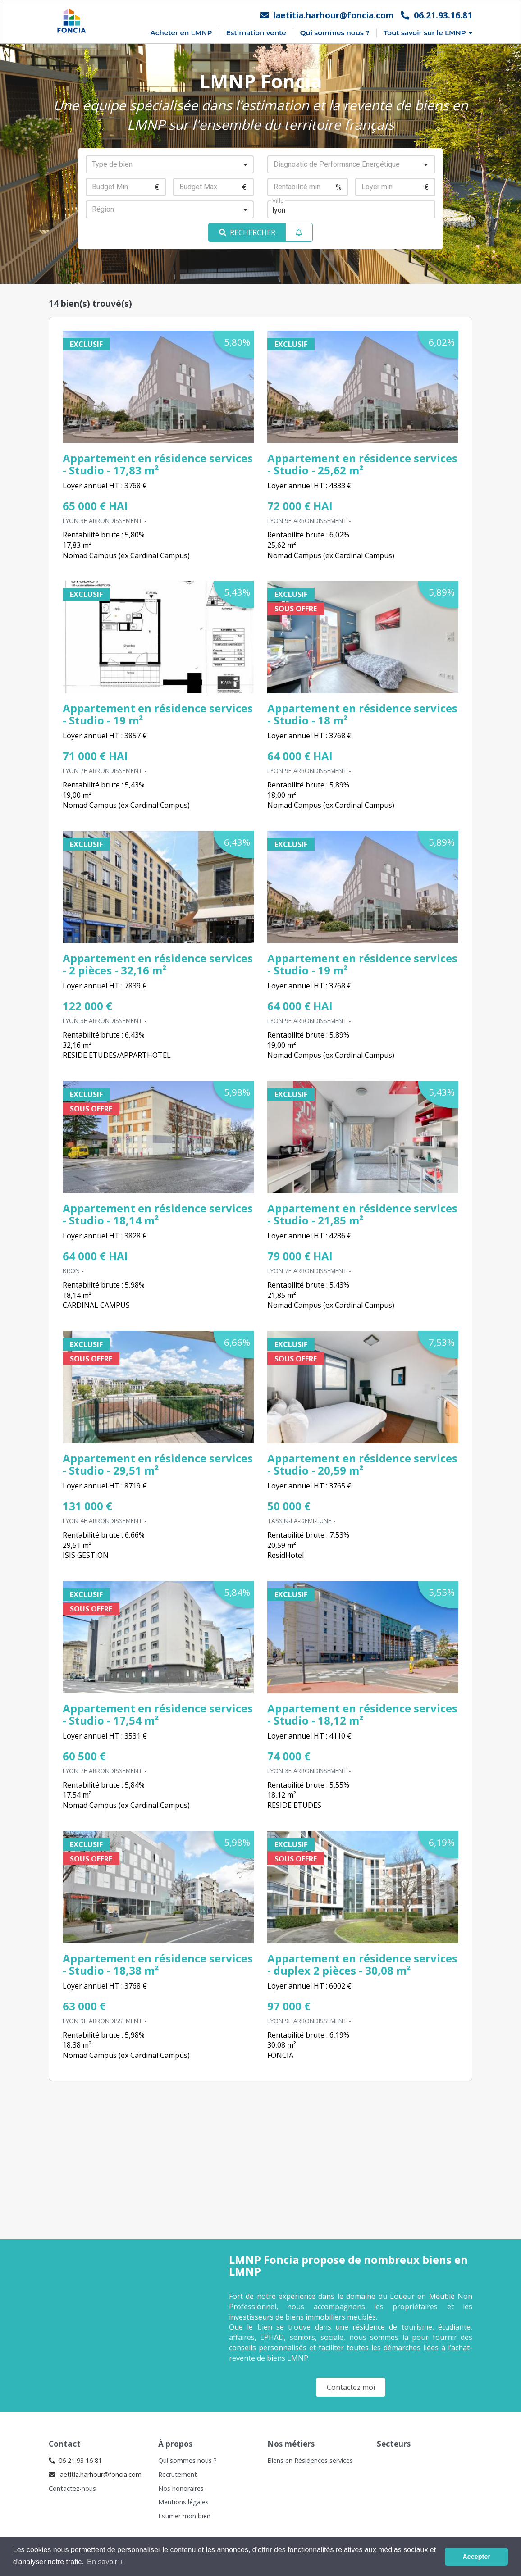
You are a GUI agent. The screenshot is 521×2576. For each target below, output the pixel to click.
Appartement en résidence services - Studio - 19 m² (158, 714)
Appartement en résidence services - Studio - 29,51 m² (158, 1464)
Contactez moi (351, 2387)
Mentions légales (183, 2502)
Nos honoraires (181, 2488)
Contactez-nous (72, 2488)
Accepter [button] (476, 2556)
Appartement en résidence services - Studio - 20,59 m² (362, 1464)
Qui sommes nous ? (335, 32)
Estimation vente (256, 32)
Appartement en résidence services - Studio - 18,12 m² (362, 1714)
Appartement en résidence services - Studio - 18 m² (362, 714)
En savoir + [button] (105, 2562)
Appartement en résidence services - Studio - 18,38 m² (158, 1964)
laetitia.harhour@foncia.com (327, 15)
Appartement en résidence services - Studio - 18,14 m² (158, 1214)
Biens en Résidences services (310, 2460)
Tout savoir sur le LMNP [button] (428, 32)
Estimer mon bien (184, 2516)
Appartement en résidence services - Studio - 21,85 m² (362, 1214)
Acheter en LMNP (181, 32)
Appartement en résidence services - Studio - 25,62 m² (362, 464)
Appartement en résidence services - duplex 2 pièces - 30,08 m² (362, 1964)
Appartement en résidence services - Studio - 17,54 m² (158, 1714)
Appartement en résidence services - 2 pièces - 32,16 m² (158, 964)
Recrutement (177, 2474)
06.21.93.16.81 (436, 15)
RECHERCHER (247, 232)
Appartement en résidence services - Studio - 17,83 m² (158, 464)
